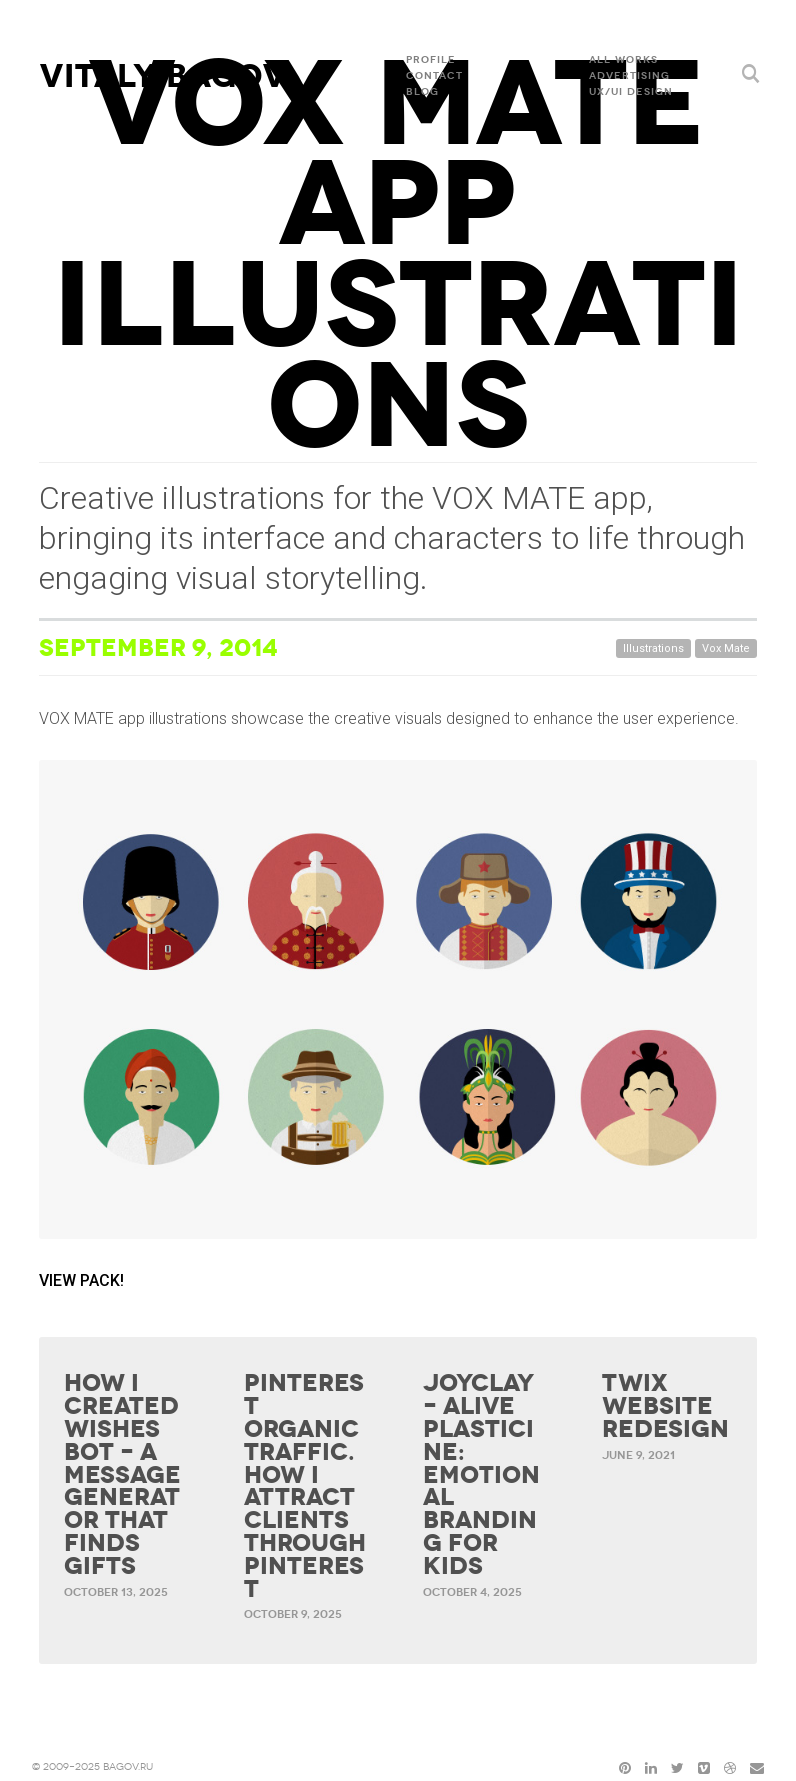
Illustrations (653, 648)
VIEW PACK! (81, 1280)
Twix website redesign (665, 1406)
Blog (422, 92)
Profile (431, 60)
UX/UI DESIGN (631, 92)
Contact (434, 76)
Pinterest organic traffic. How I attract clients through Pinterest (305, 1486)
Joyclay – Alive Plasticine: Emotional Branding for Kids (481, 1474)
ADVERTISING (629, 76)
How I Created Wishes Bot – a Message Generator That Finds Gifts (122, 1474)
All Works (623, 60)
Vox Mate (726, 648)
